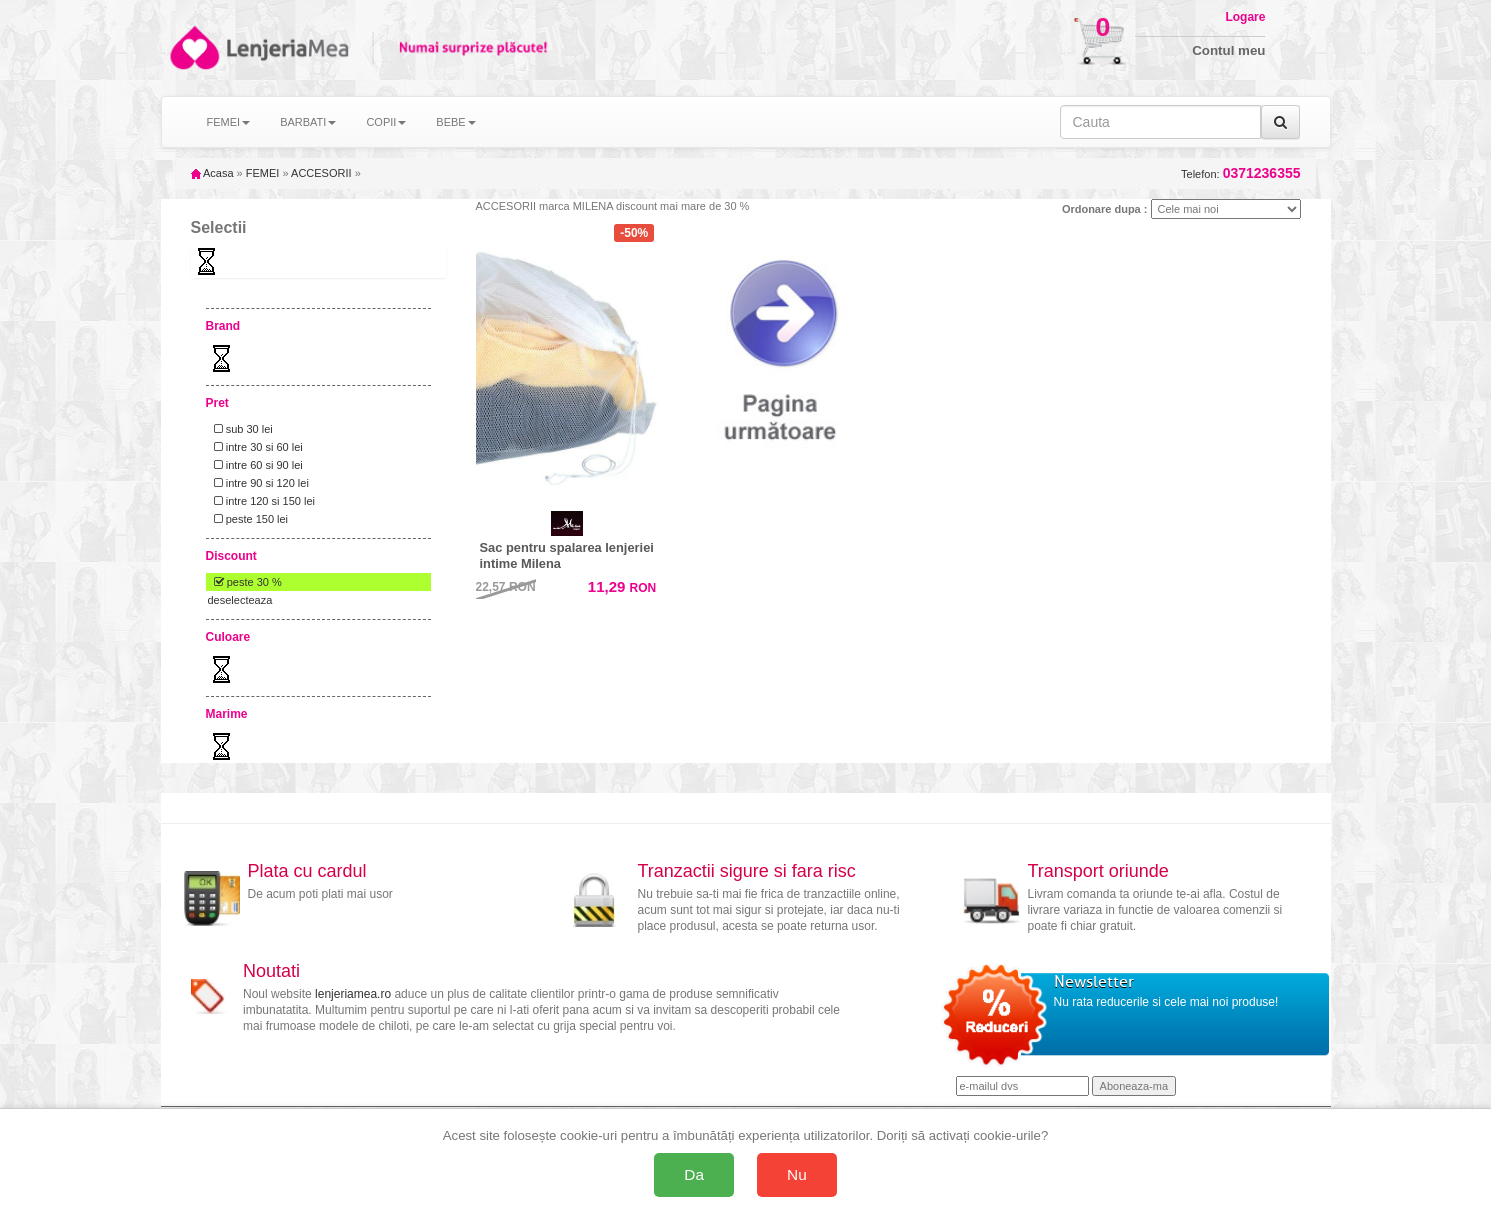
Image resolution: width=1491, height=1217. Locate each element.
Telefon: (1240, 173)
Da (694, 1174)
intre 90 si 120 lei (258, 483)
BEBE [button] (455, 122)
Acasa (212, 173)
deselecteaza (240, 600)
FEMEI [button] (229, 122)
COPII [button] (386, 122)
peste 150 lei (248, 519)
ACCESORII (321, 173)
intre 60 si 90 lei (255, 465)
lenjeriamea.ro (353, 994)
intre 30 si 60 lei (255, 447)
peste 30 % (245, 582)
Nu (797, 1174)
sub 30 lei (240, 429)
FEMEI (263, 173)
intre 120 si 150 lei (261, 501)
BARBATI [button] (308, 122)
